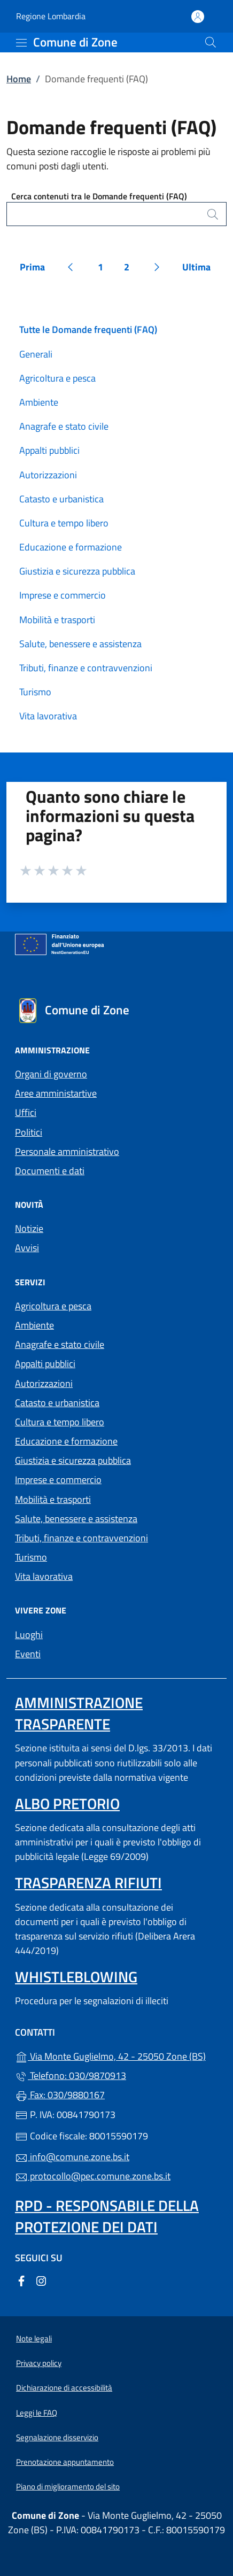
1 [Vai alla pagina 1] (105, 269)
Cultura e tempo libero (63, 523)
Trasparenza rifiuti (88, 1882)
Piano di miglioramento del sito (68, 2486)
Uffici (25, 1112)
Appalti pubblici (49, 450)
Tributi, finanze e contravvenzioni (85, 668)
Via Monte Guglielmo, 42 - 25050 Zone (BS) (116, 2055)
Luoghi (29, 1634)
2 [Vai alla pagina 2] (131, 269)
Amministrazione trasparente (79, 1713)
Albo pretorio (67, 1803)
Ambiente (38, 402)
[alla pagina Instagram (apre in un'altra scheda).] (41, 2279)
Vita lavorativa (48, 716)
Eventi (28, 1654)
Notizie (29, 1228)
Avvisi (27, 1247)
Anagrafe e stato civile (63, 426)
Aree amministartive (56, 1093)
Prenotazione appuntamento (65, 2462)
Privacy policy (38, 2363)
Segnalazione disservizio (57, 2437)
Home (18, 79)
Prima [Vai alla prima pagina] (36, 269)
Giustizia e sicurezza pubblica (77, 571)
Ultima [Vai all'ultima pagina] (200, 269)
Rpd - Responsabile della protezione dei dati (107, 2216)
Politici (28, 1132)
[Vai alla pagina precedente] (71, 267)
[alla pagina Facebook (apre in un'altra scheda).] (21, 2279)
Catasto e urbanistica (61, 499)
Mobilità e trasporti (57, 619)
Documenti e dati (49, 1170)
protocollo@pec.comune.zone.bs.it (92, 2176)
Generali (35, 354)
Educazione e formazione (70, 547)
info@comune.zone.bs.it (72, 2157)
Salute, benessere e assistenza (80, 644)
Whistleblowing (76, 1976)
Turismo (35, 692)
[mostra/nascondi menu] (21, 42)
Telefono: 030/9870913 (70, 2075)
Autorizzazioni (48, 475)
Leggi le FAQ (36, 2413)
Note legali (34, 2338)
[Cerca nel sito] (210, 42)
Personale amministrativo (67, 1151)
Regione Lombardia (51, 16)
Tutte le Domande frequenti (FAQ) (88, 329)
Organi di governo (51, 1074)
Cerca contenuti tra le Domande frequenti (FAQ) (99, 196)
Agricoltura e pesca (57, 378)
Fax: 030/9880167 (60, 2095)
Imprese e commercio (62, 595)
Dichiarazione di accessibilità (64, 2387)
